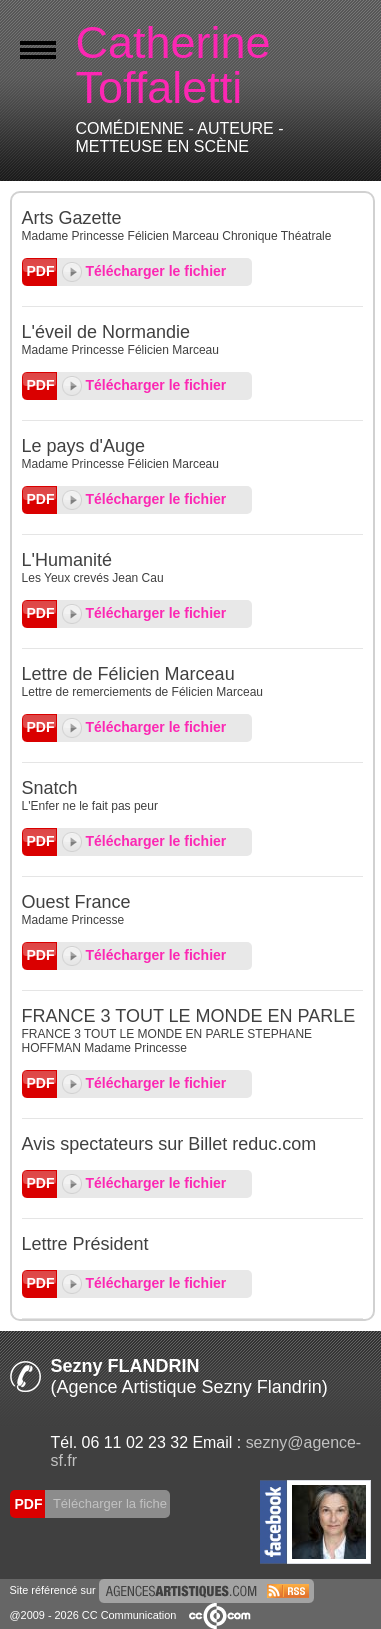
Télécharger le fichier (144, 271)
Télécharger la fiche (109, 1503)
